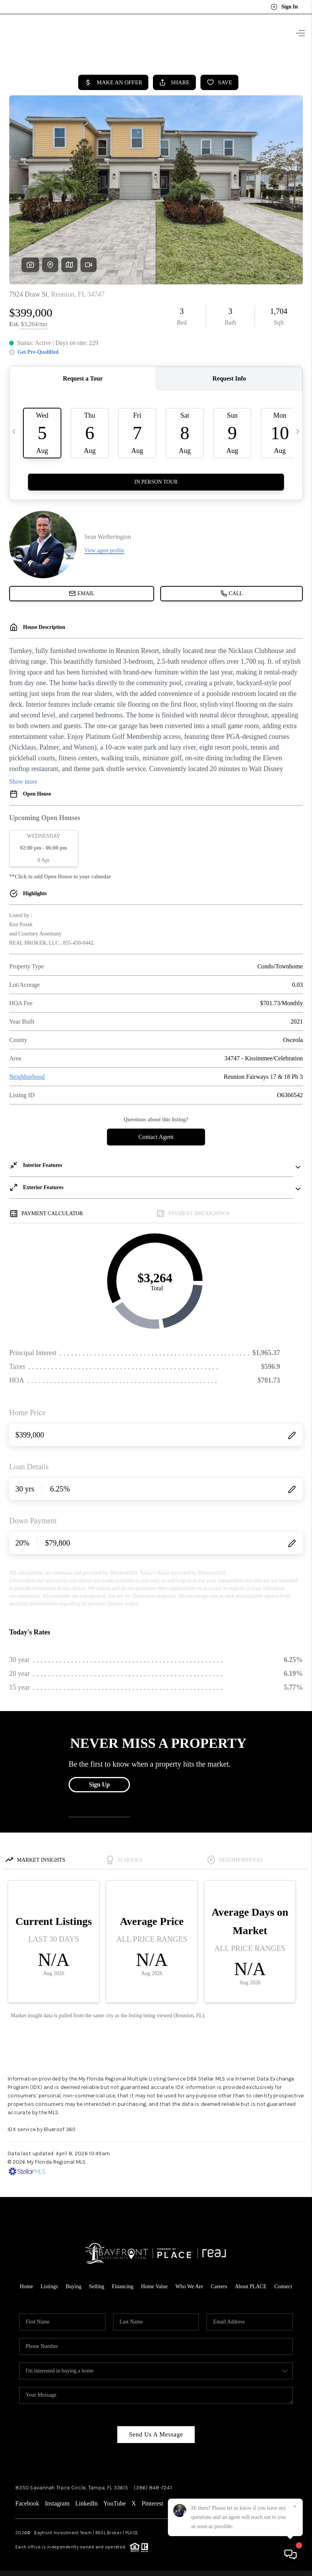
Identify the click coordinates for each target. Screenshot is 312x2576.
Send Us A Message (156, 2434)
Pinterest (152, 2503)
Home (26, 2286)
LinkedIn (86, 2503)
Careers (219, 2286)
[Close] (295, 2507)
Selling (96, 2286)
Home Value (154, 2286)
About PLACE (251, 2286)
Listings (49, 2286)
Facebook (27, 2503)
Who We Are (189, 2286)
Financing (122, 2286)
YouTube (114, 2503)
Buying (73, 2286)
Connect (283, 2286)
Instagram (57, 2503)
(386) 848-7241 (153, 2487)
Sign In (284, 6)
